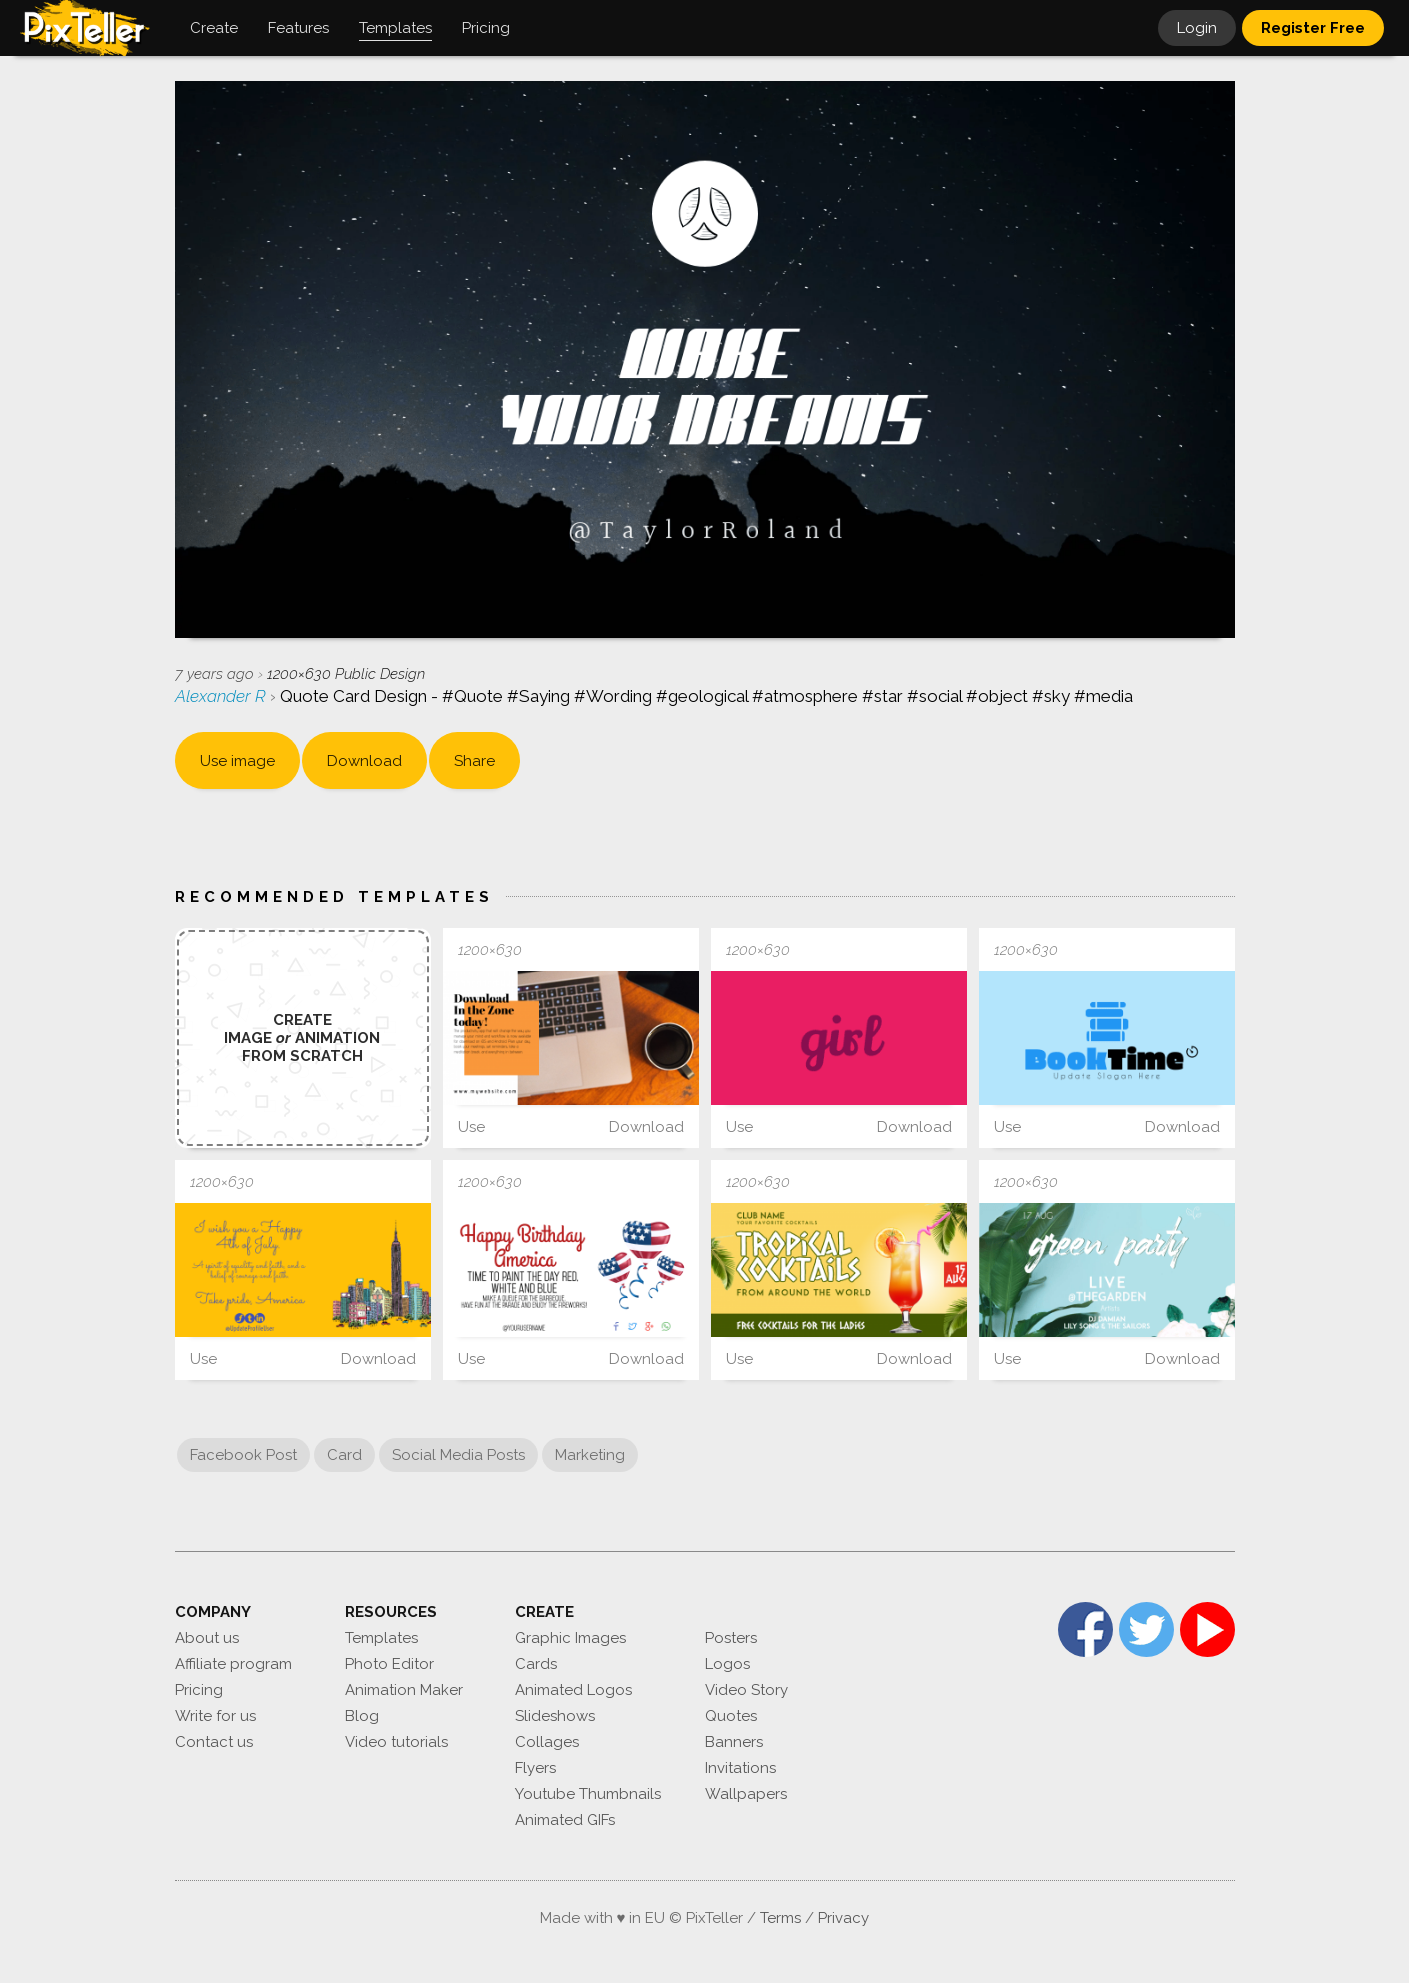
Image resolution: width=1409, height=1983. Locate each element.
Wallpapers (746, 1794)
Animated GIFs (565, 1820)
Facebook (1085, 1629)
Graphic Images (570, 1638)
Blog (362, 1716)
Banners (734, 1742)
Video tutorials (396, 1742)
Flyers (535, 1768)
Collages (547, 1742)
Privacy (843, 1918)
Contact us (214, 1742)
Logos (727, 1664)
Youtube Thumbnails (588, 1794)
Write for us (215, 1716)
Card (344, 1455)
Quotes (731, 1716)
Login (1197, 28)
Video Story (746, 1690)
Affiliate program (233, 1664)
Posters (731, 1638)
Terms (780, 1918)
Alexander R (222, 696)
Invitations (740, 1768)
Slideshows (555, 1716)
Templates (381, 1638)
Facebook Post (243, 1455)
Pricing (199, 1690)
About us (207, 1638)
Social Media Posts (458, 1455)
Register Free (1313, 28)
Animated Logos (573, 1690)
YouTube (1207, 1629)
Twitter (1146, 1629)
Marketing (590, 1455)
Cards (536, 1664)
